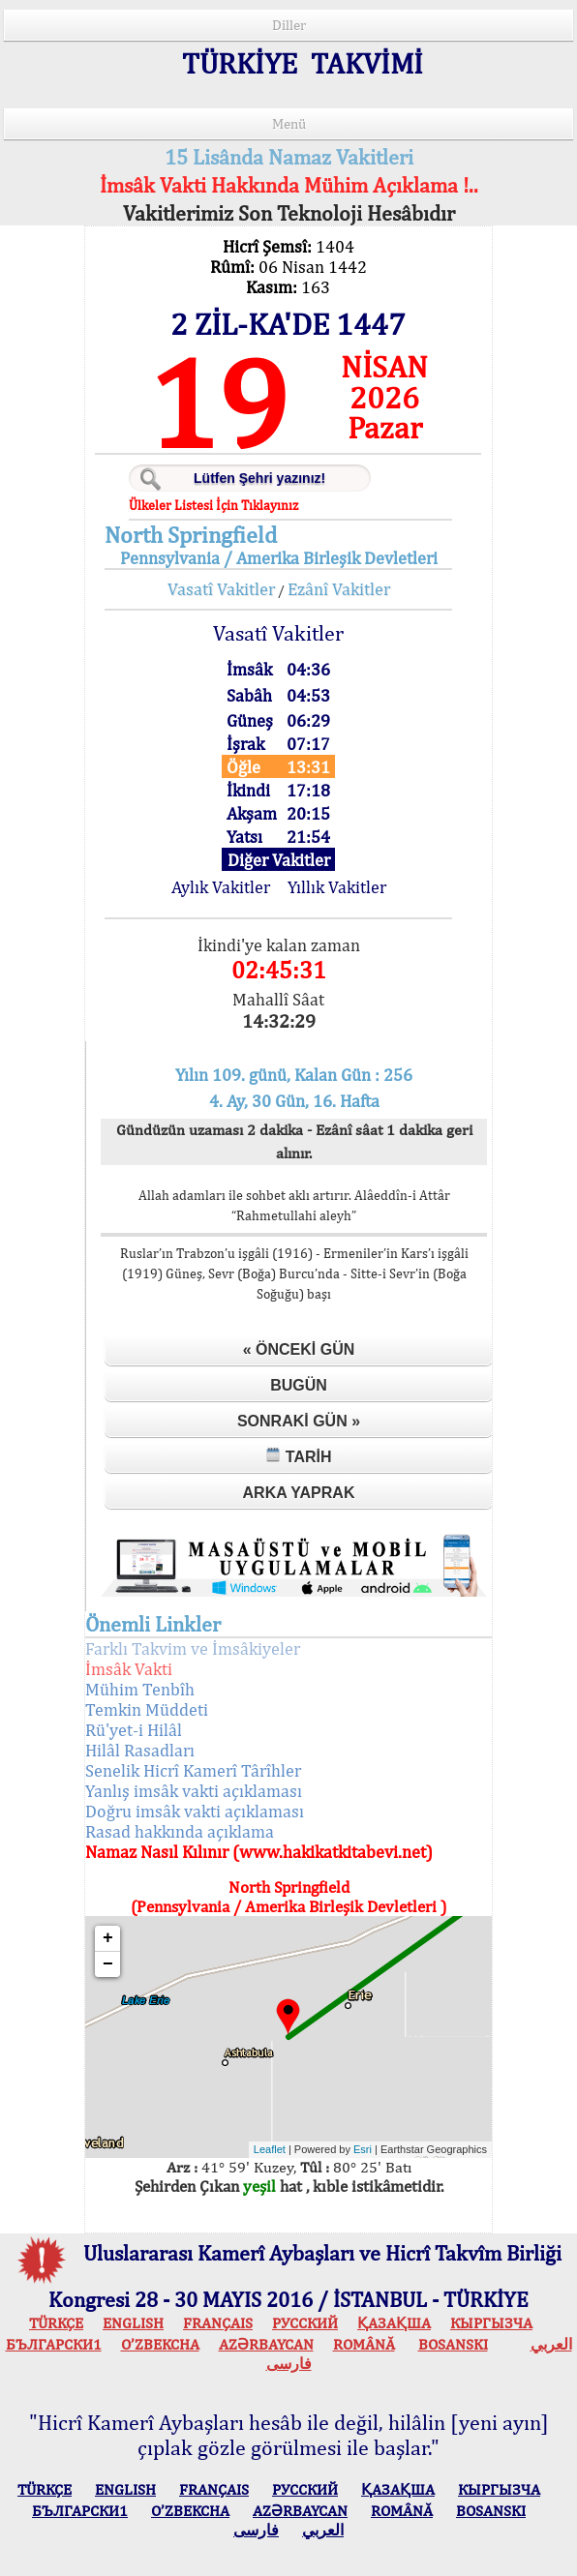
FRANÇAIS (218, 2323)
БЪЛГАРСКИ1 (54, 2344)
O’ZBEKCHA (160, 2344)
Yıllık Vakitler (337, 887)
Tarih (298, 1456)
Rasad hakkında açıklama (179, 1831)
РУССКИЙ (305, 2323)
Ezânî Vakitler (339, 589)
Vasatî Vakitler (221, 589)
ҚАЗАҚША (394, 2323)
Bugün (298, 1385)
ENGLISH (133, 2323)
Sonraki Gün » (298, 1421)
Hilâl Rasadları (140, 1750)
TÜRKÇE (56, 2323)
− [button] (108, 1964)
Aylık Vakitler (220, 887)
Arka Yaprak (299, 1492)
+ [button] (108, 1938)
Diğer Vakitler (279, 860)
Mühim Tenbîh (140, 1689)
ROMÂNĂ (364, 2344)
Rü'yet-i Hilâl (133, 1730)
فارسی (289, 2363)
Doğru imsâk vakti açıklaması (194, 1811)
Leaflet (270, 2149)
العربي (551, 2344)
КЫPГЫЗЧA (491, 2323)
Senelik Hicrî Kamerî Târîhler (193, 1770)
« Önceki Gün (299, 1349)
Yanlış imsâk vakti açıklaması (193, 1791)
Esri (362, 2149)
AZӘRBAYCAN (266, 2344)
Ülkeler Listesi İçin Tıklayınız (213, 505)
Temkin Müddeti (146, 1709)
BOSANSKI (453, 2344)
